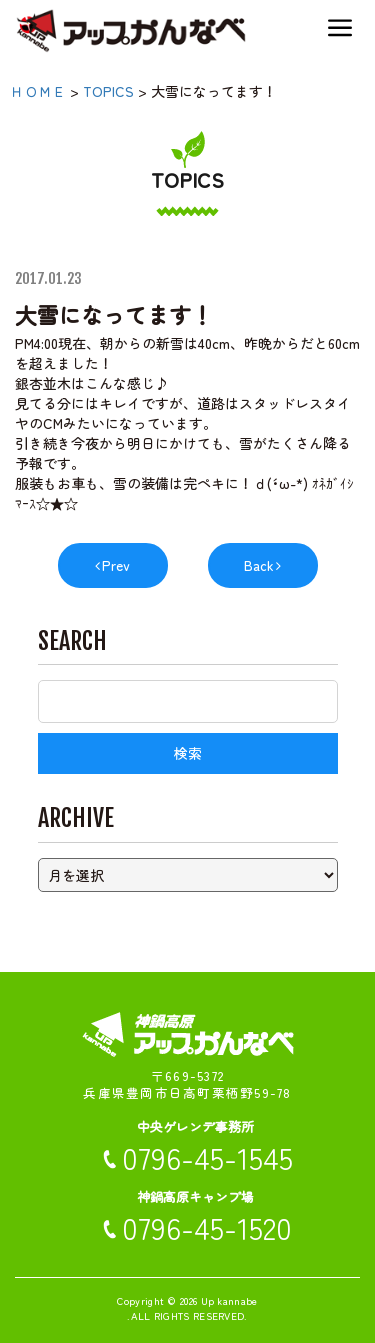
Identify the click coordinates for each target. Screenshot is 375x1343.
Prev (116, 565)
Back (259, 565)
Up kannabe (229, 1300)
